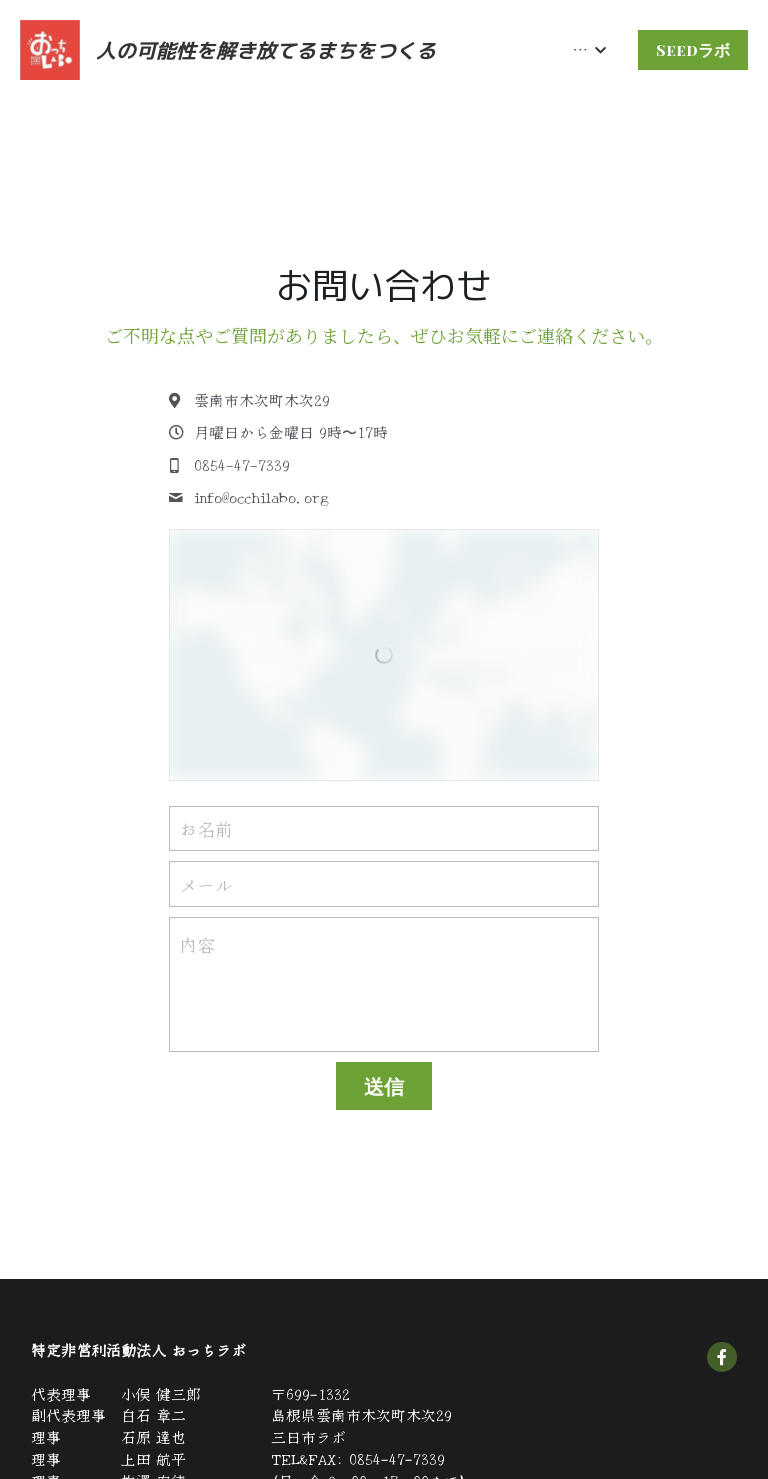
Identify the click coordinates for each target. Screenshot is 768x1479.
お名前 (206, 828)
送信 (384, 1085)
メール (206, 883)
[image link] (50, 48)
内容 (197, 944)
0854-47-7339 (397, 1458)
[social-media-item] (722, 1357)
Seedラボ (693, 49)
